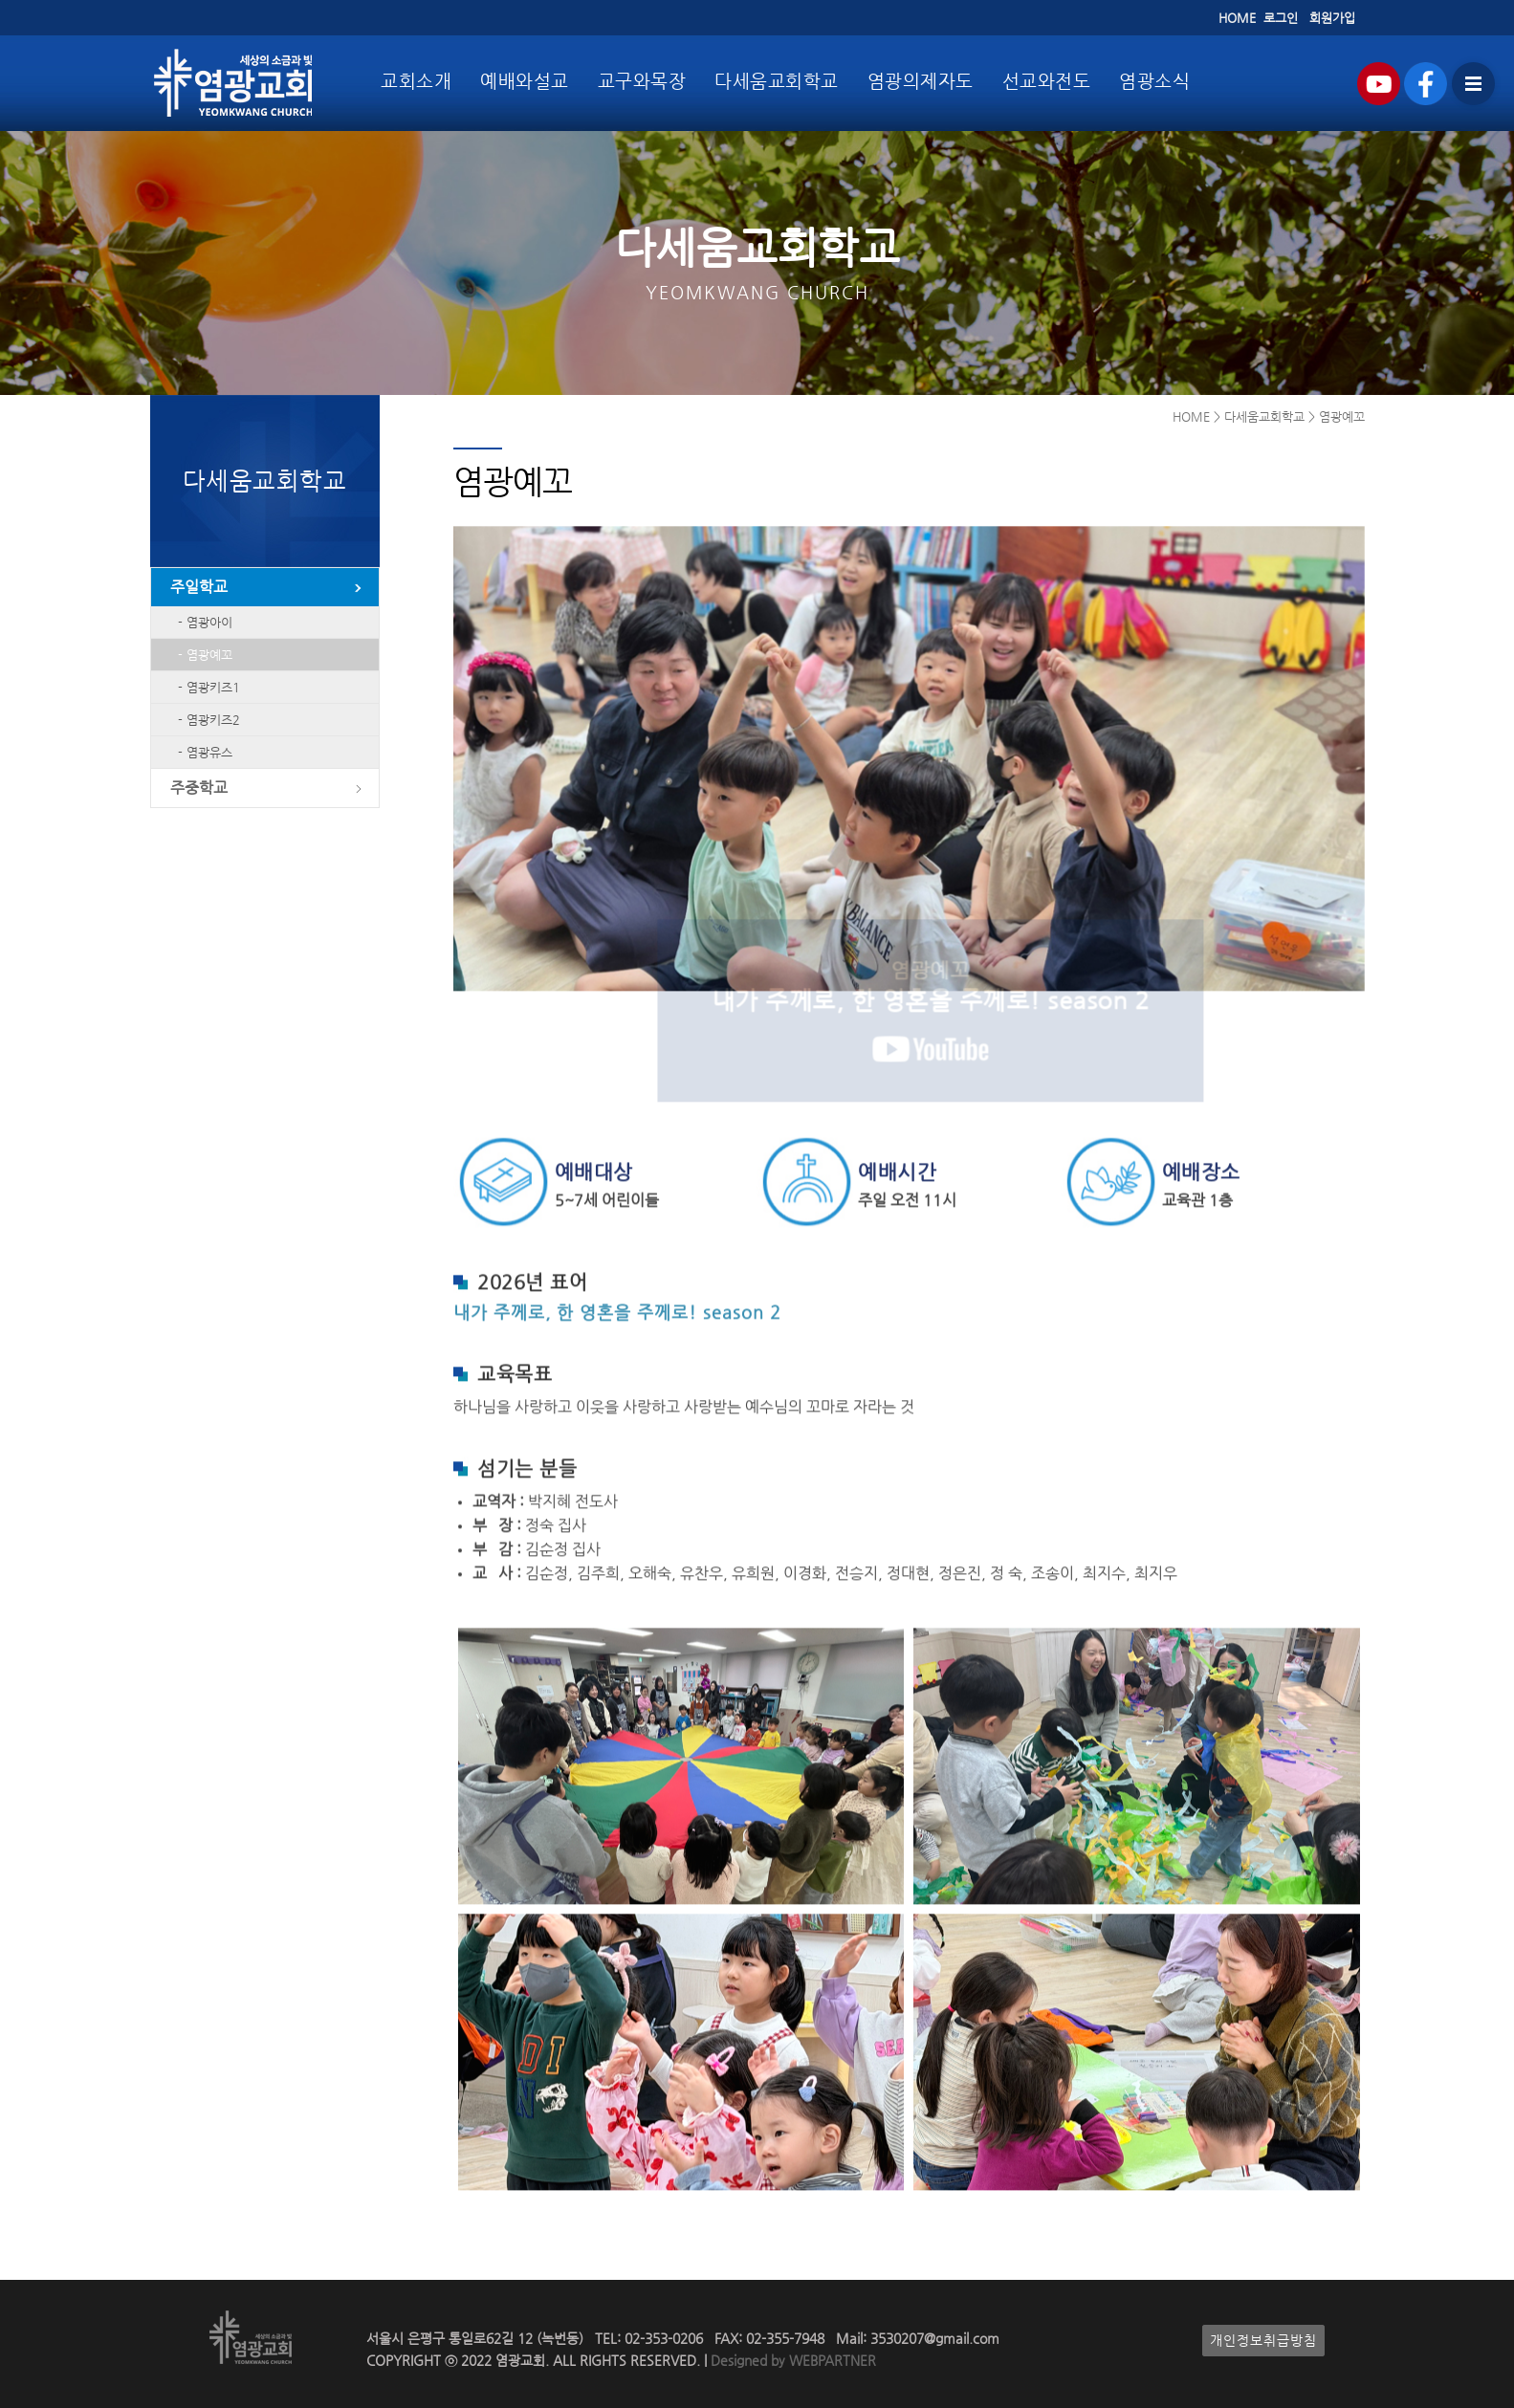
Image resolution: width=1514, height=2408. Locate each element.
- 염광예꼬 (201, 654)
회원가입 (1332, 18)
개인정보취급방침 (1263, 2340)
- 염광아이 (201, 622)
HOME (1237, 18)
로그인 (1280, 18)
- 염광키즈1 (205, 687)
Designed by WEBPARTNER (791, 2361)
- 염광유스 (201, 752)
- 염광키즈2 (205, 719)
